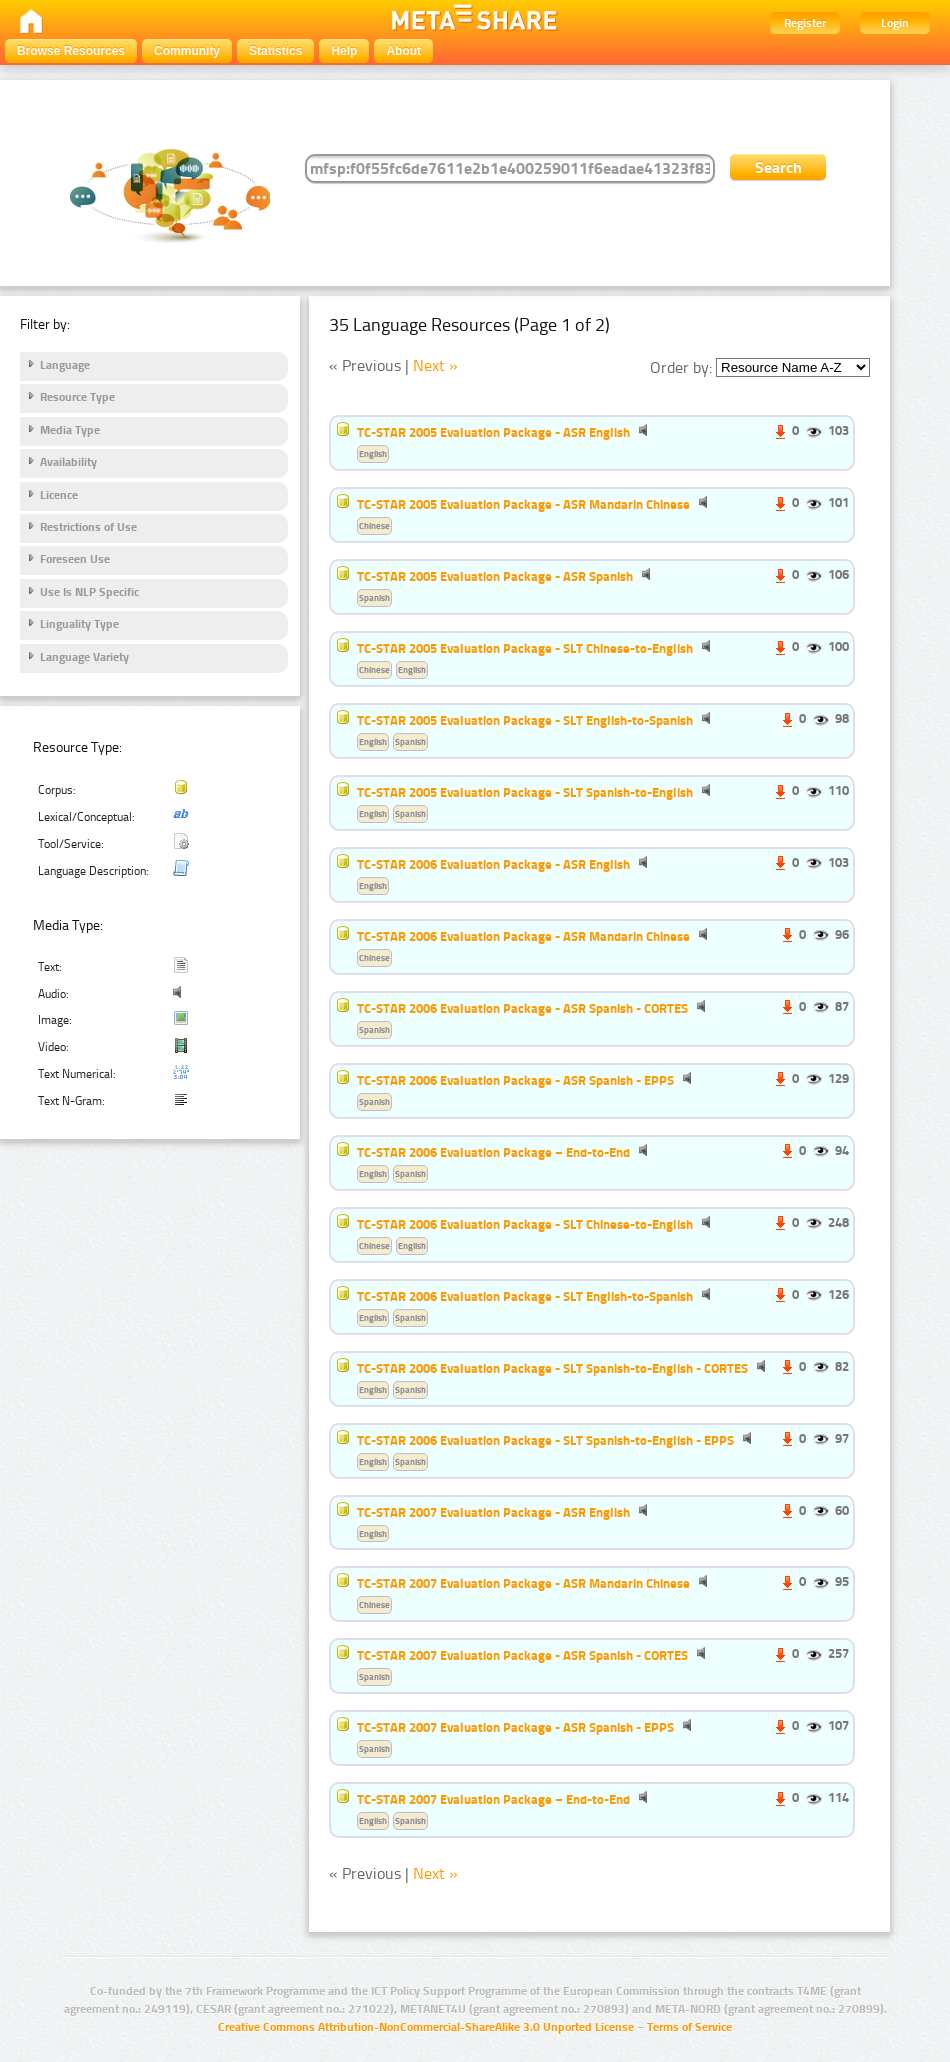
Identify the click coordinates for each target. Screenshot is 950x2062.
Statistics (275, 51)
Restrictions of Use (88, 527)
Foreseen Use (75, 559)
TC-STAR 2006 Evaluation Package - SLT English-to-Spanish (525, 1296)
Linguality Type (79, 624)
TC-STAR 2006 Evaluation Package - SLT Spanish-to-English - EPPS (545, 1440)
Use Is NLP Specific (89, 592)
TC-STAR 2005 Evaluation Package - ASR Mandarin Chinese (523, 504)
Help (344, 51)
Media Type (70, 430)
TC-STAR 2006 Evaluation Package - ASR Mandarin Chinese (523, 936)
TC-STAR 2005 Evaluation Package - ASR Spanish (495, 576)
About (403, 51)
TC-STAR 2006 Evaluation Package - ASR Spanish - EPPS (515, 1080)
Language (65, 365)
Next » (435, 365)
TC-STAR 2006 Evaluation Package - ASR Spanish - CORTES (522, 1008)
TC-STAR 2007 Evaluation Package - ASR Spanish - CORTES (522, 1655)
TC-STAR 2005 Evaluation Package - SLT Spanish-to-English (525, 792)
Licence (59, 495)
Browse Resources (71, 51)
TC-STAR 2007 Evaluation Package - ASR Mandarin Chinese (523, 1583)
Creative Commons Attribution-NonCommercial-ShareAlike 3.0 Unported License (426, 2027)
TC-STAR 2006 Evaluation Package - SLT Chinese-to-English (525, 1224)
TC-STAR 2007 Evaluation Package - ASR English (493, 1512)
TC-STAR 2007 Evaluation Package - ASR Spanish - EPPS (515, 1727)
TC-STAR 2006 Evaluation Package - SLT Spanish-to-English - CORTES (552, 1368)
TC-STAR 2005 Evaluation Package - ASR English (493, 432)
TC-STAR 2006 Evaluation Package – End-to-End (493, 1152)
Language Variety (84, 657)
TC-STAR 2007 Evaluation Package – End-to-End (493, 1799)
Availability (68, 462)
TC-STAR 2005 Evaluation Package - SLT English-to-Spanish (525, 720)
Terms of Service (689, 2027)
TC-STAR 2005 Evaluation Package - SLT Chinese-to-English (525, 648)
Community (187, 51)
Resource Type (77, 397)
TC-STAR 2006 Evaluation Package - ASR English (493, 864)
